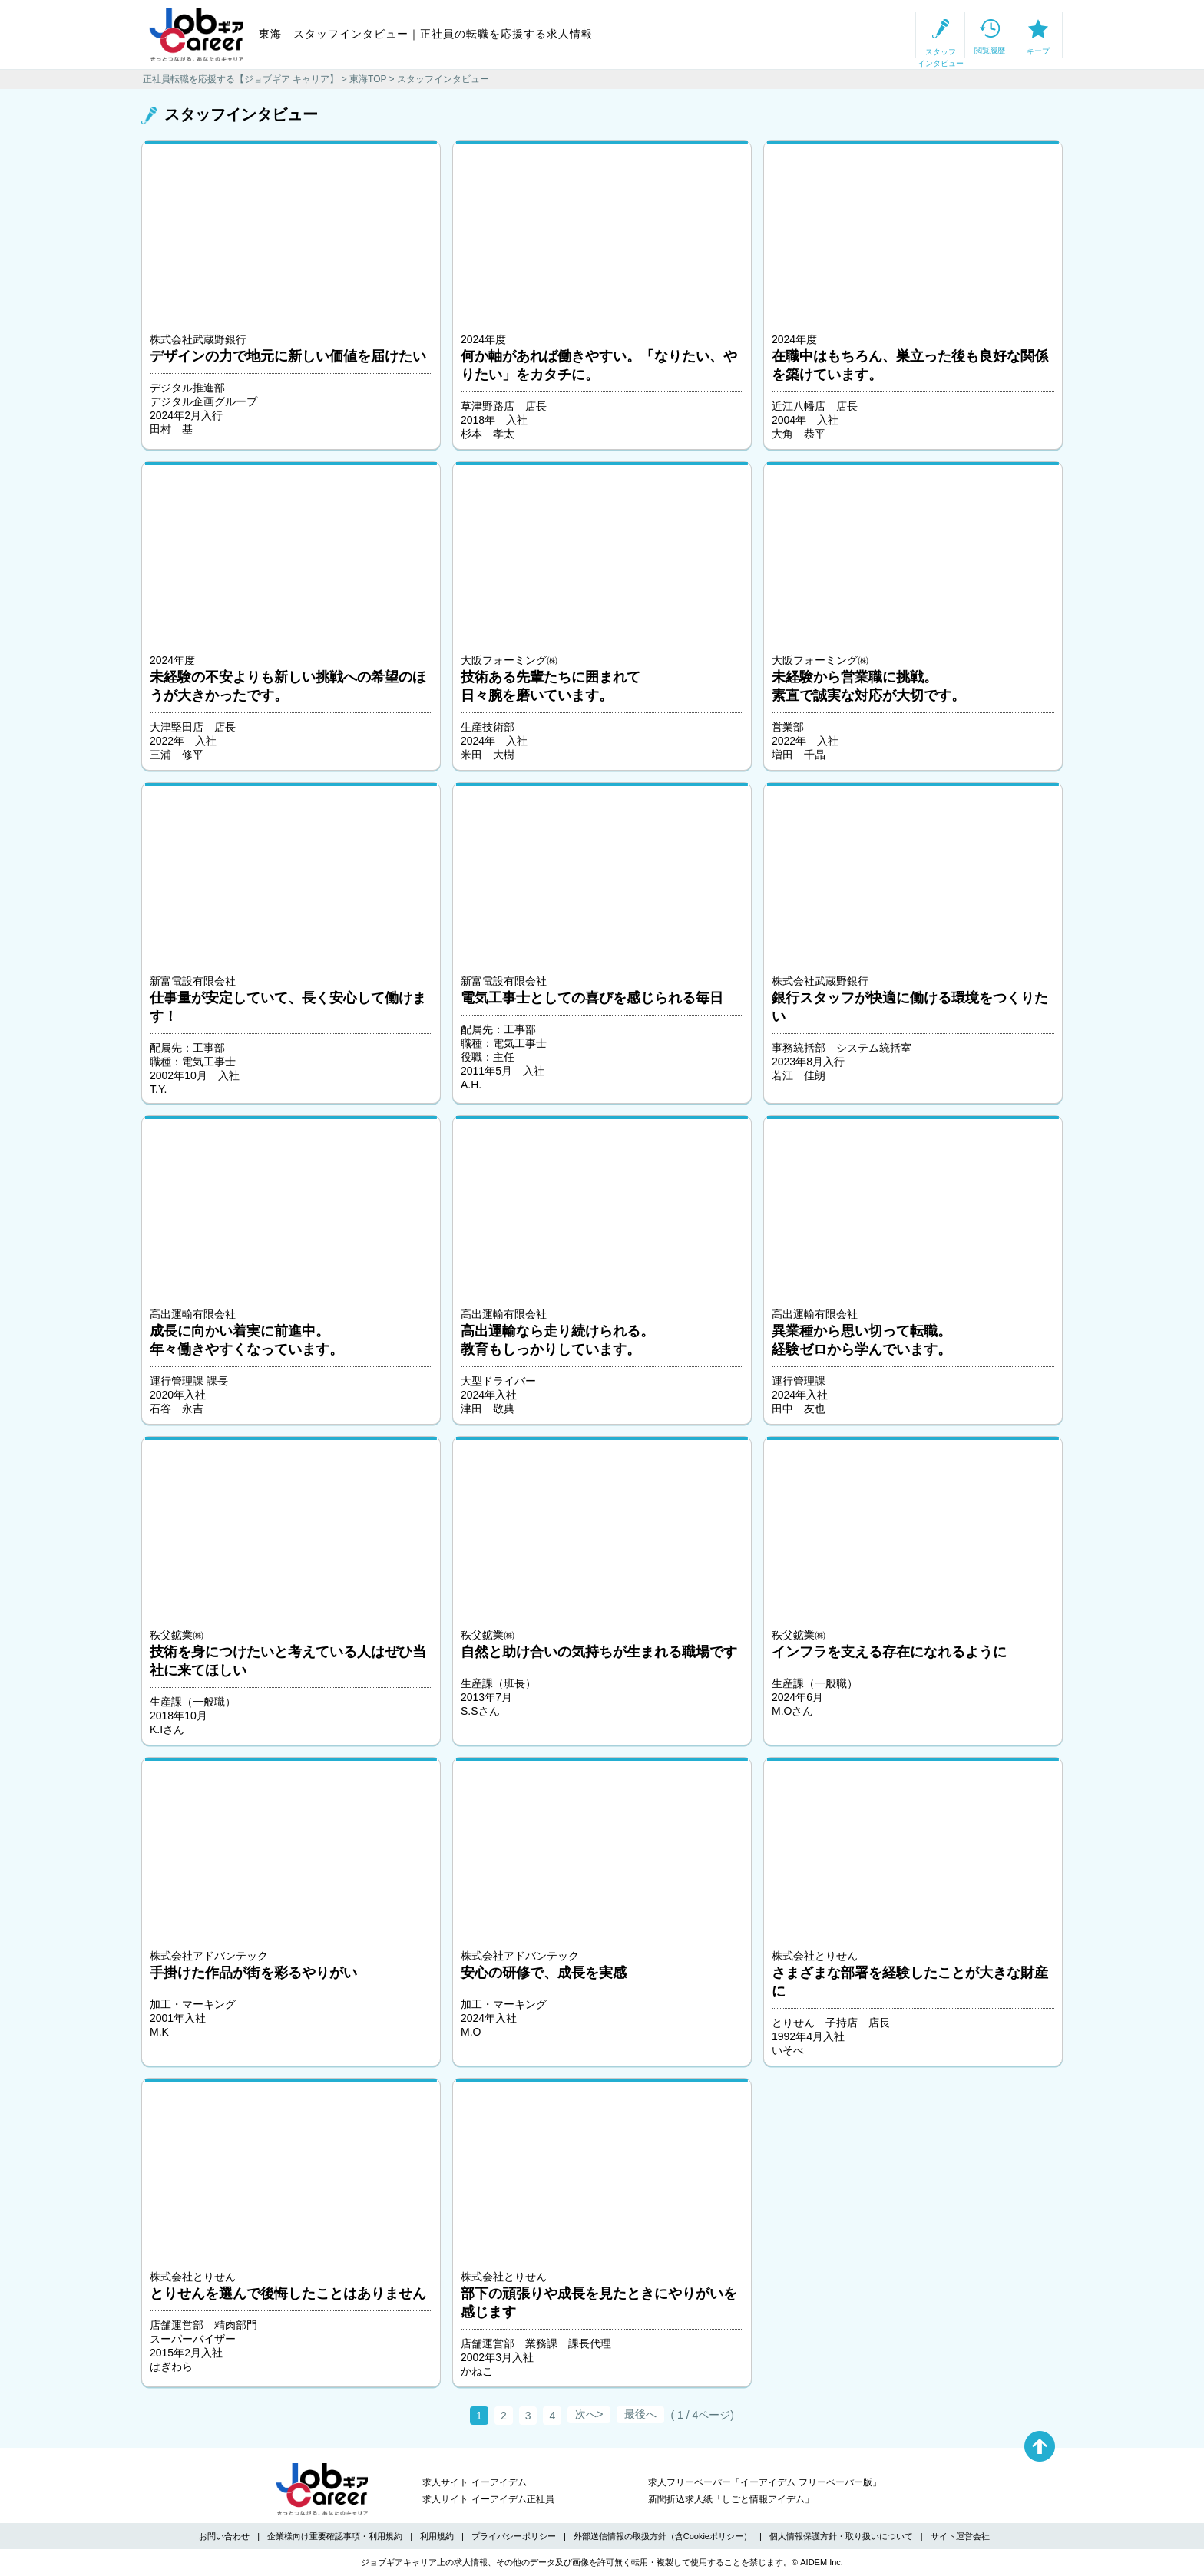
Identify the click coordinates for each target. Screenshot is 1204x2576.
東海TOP (367, 79)
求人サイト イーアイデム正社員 (488, 2499)
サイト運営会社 (960, 2536)
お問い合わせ (224, 2536)
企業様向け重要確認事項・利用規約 (334, 2536)
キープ (1009, 34)
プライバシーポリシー (513, 2536)
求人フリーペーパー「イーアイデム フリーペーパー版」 (764, 2482)
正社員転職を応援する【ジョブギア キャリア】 (241, 79)
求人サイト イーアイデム (474, 2482)
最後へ (640, 2414)
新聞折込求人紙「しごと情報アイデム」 (731, 2499)
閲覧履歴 (902, 34)
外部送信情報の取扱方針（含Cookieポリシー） (663, 2536)
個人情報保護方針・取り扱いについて (841, 2536)
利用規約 (437, 2536)
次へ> (589, 2414)
